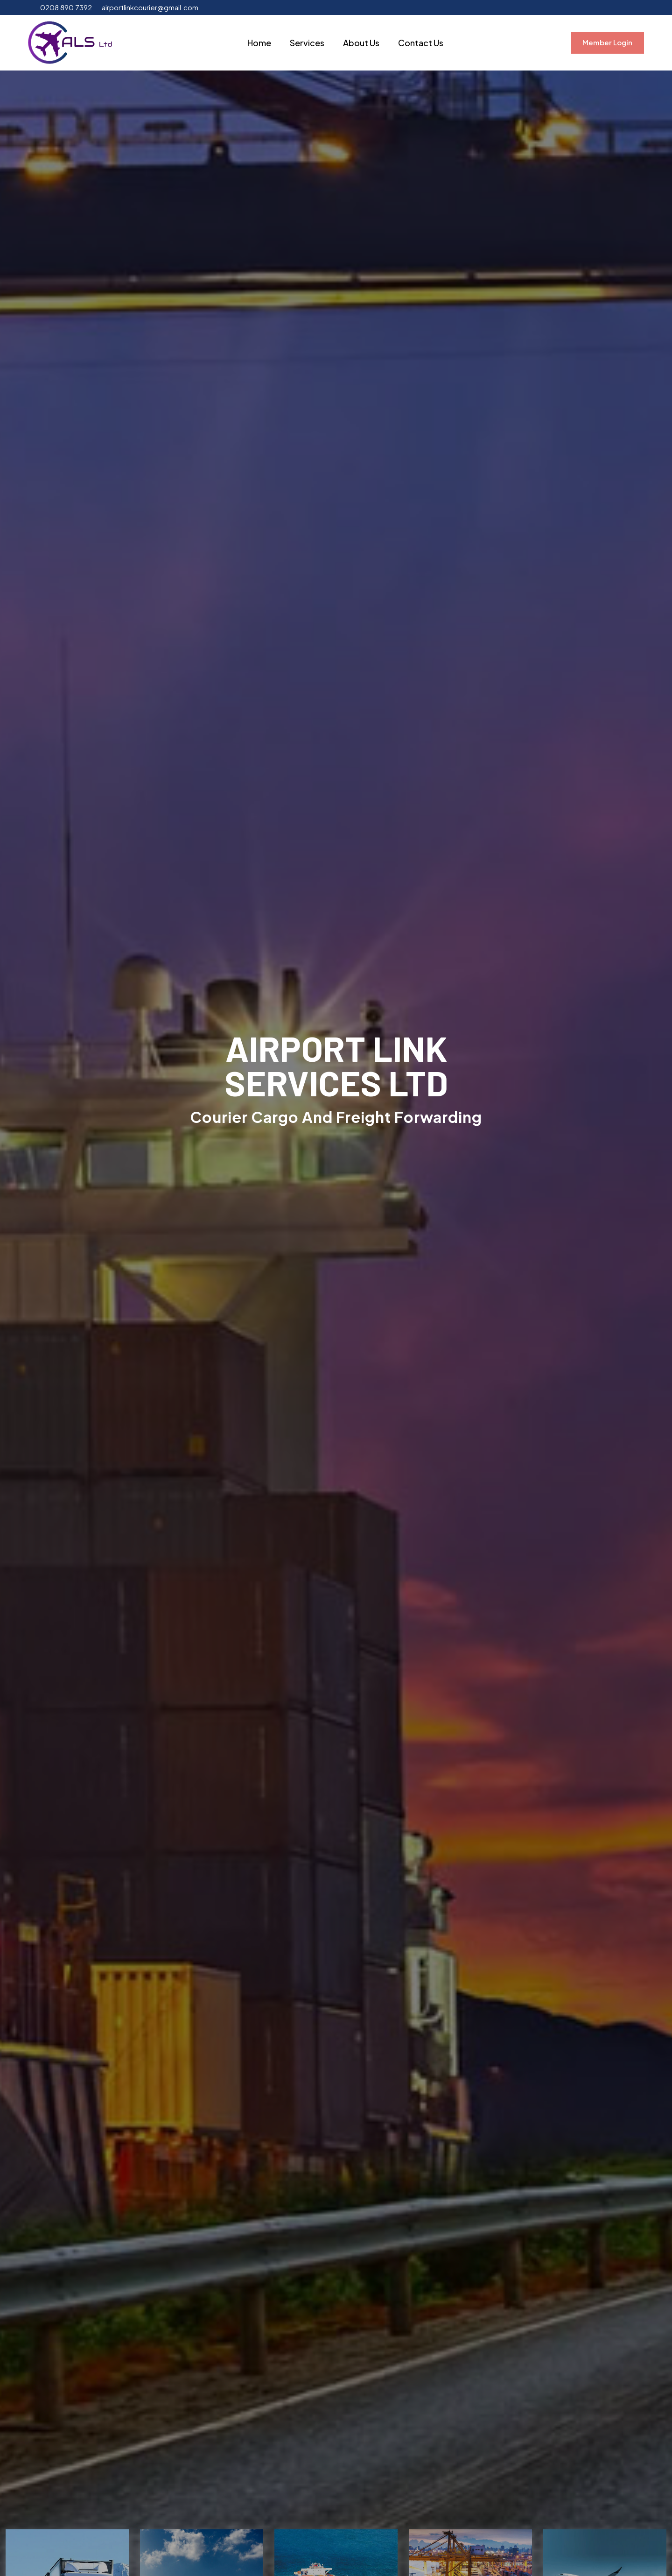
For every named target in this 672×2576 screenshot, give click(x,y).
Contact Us (420, 42)
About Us (361, 42)
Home (259, 42)
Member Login (607, 42)
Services (307, 42)
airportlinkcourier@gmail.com (150, 7)
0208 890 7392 (66, 7)
